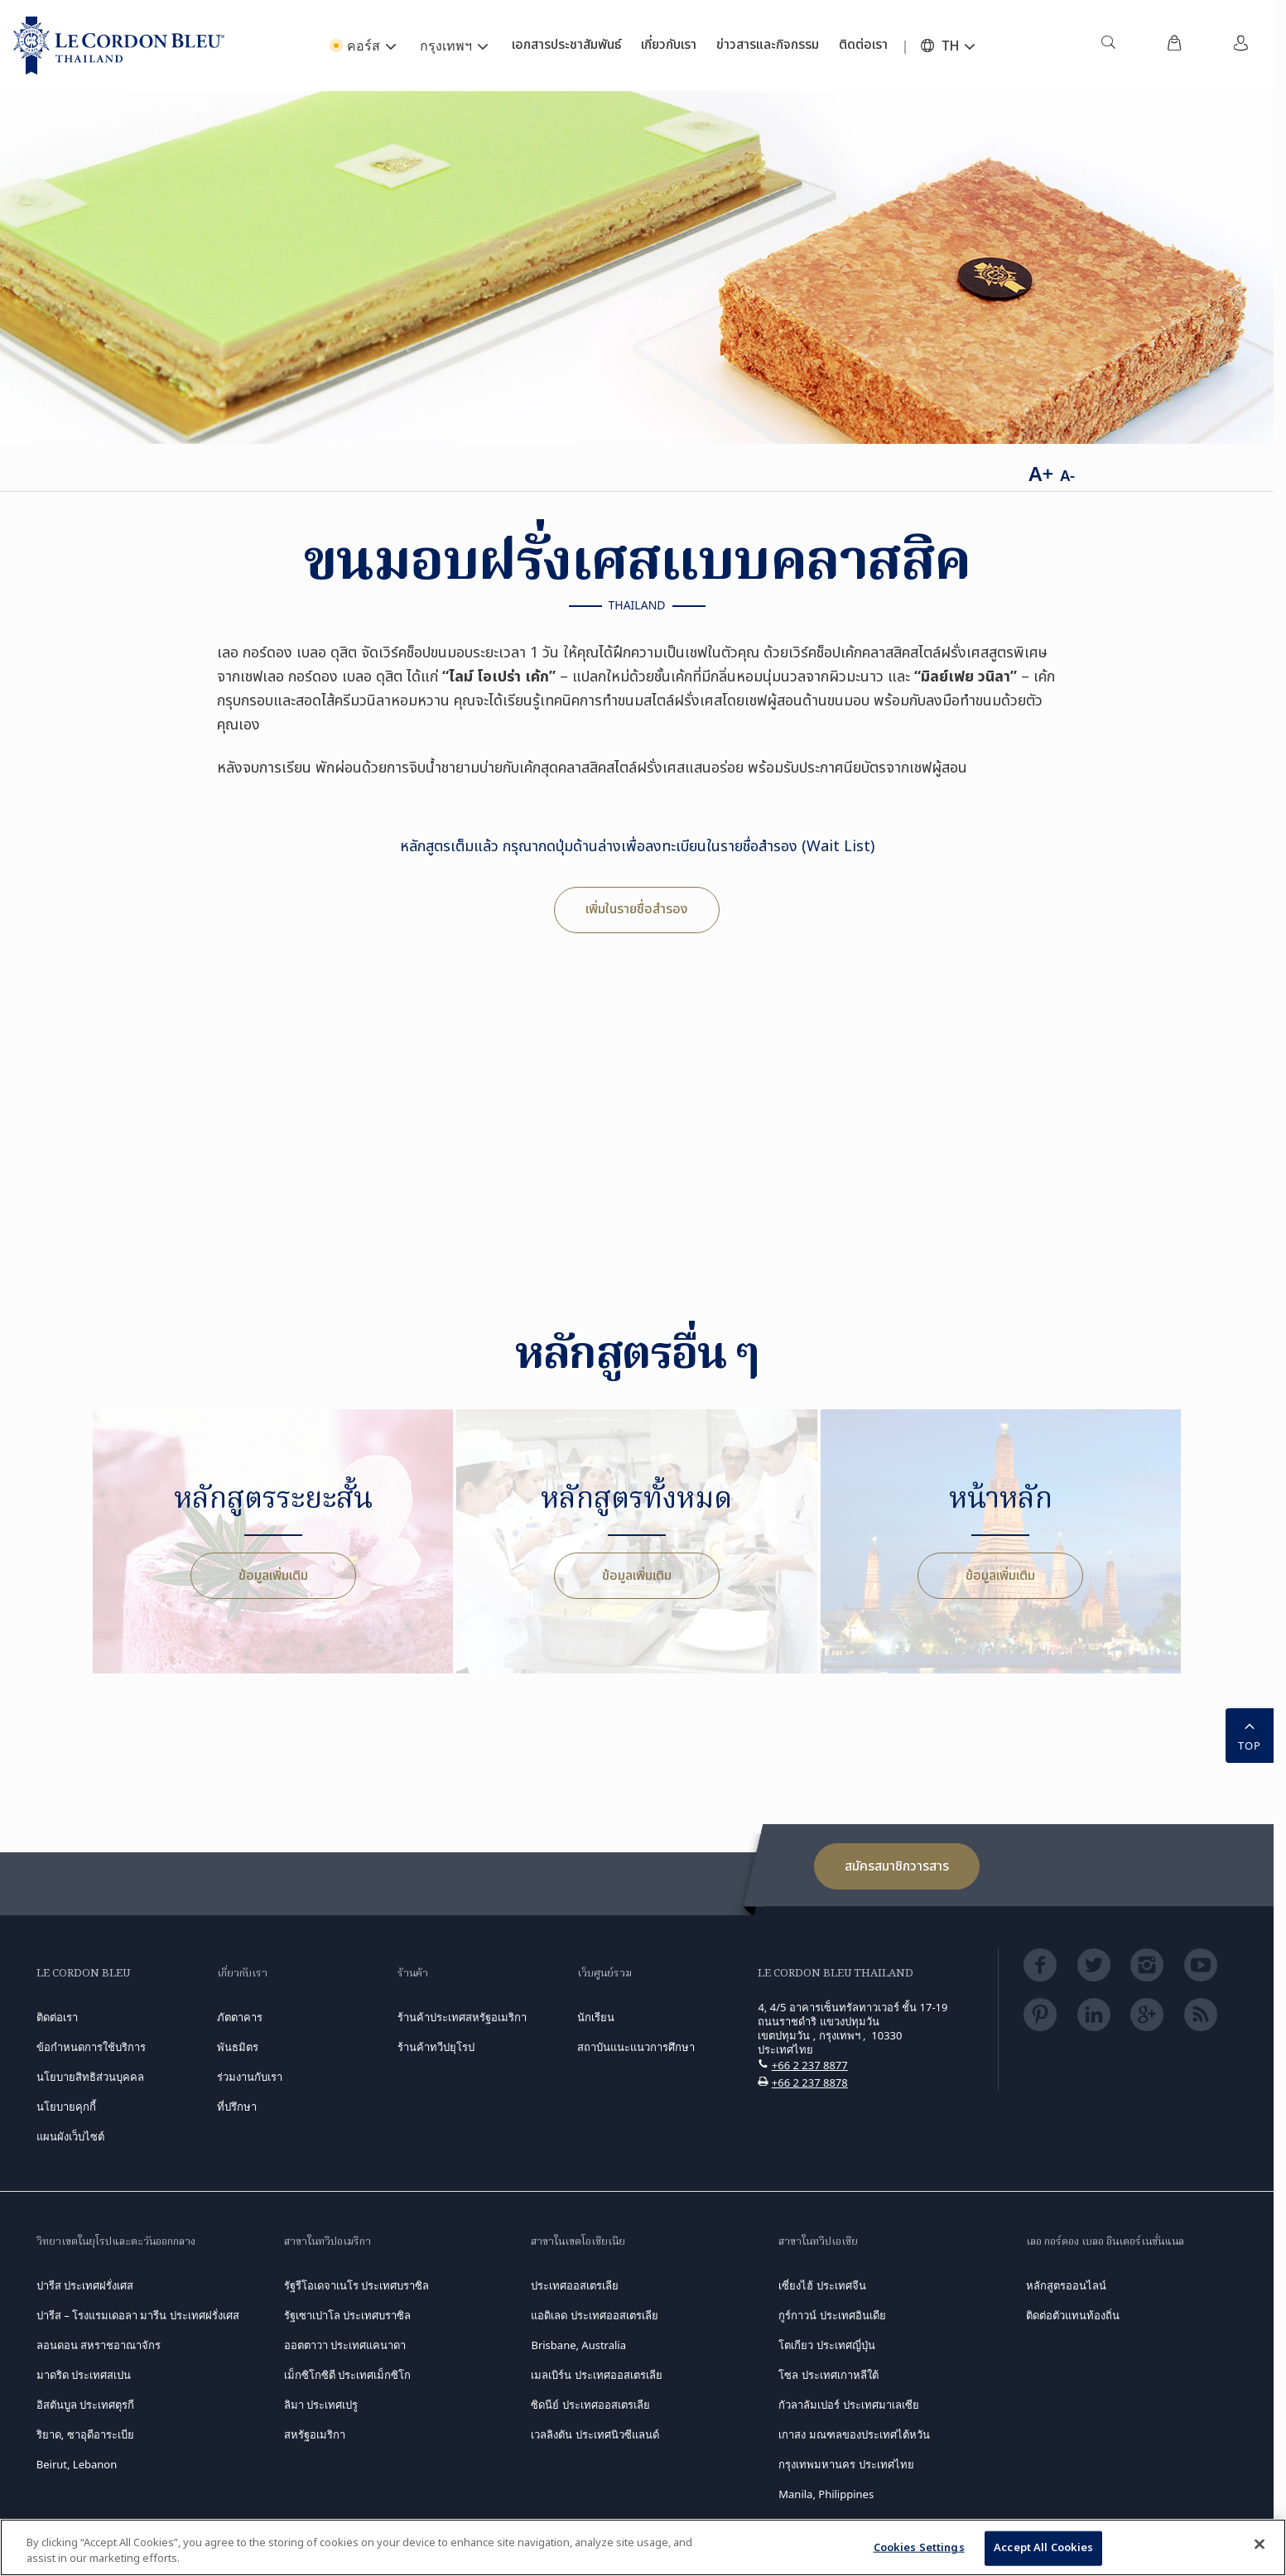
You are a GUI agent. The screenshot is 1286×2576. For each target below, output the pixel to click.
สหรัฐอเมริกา (314, 2434)
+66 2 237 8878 (810, 2082)
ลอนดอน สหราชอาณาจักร (98, 2345)
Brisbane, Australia (578, 2345)
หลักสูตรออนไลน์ (1066, 2285)
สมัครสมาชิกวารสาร (897, 1866)
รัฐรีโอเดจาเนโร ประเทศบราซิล (356, 2285)
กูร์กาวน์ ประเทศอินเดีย (831, 2315)
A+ (1040, 473)
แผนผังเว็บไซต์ (70, 2136)
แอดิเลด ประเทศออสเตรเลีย (594, 2315)
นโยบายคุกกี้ (66, 2106)
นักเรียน (595, 2017)
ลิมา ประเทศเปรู (321, 2404)
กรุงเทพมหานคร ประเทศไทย (845, 2464)
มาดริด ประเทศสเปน (83, 2374)
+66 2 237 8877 (810, 2065)
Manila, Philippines (826, 2494)
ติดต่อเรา (57, 2017)
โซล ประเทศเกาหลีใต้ (828, 2374)
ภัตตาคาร (239, 2017)
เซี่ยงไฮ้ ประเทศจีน (821, 2285)
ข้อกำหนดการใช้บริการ (91, 2046)
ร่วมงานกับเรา (249, 2076)
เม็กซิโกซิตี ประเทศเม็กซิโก (347, 2374)
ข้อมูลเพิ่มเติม (273, 1576)
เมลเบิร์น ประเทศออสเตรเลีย (596, 2374)
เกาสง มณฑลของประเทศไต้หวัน (853, 2434)
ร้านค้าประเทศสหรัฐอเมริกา (462, 2017)
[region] (643, 2547)
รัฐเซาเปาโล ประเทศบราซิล (347, 2315)
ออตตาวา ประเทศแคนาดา (345, 2345)
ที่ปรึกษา (237, 2106)
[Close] (1259, 2544)
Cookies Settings (919, 2548)
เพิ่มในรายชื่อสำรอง (636, 909)
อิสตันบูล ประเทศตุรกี (85, 2404)
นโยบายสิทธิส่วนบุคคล (90, 2076)
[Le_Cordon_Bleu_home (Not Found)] (119, 45)
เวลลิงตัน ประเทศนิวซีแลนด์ (594, 2434)
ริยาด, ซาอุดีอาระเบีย (85, 2434)
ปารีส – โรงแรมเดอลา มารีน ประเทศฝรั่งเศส (137, 2315)
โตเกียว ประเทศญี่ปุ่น (826, 2345)
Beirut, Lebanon (76, 2464)
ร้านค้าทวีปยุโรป (435, 2046)
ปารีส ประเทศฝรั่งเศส (84, 2285)
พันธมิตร (237, 2046)
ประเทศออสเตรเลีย (575, 2285)
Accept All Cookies (1043, 2548)
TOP (1249, 1734)
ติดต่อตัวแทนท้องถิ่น (1073, 2315)
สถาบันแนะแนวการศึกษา (636, 2046)
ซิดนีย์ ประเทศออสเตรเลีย (590, 2404)
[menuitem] (1108, 45)
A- (1067, 475)
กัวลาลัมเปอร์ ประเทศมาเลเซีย (848, 2404)
